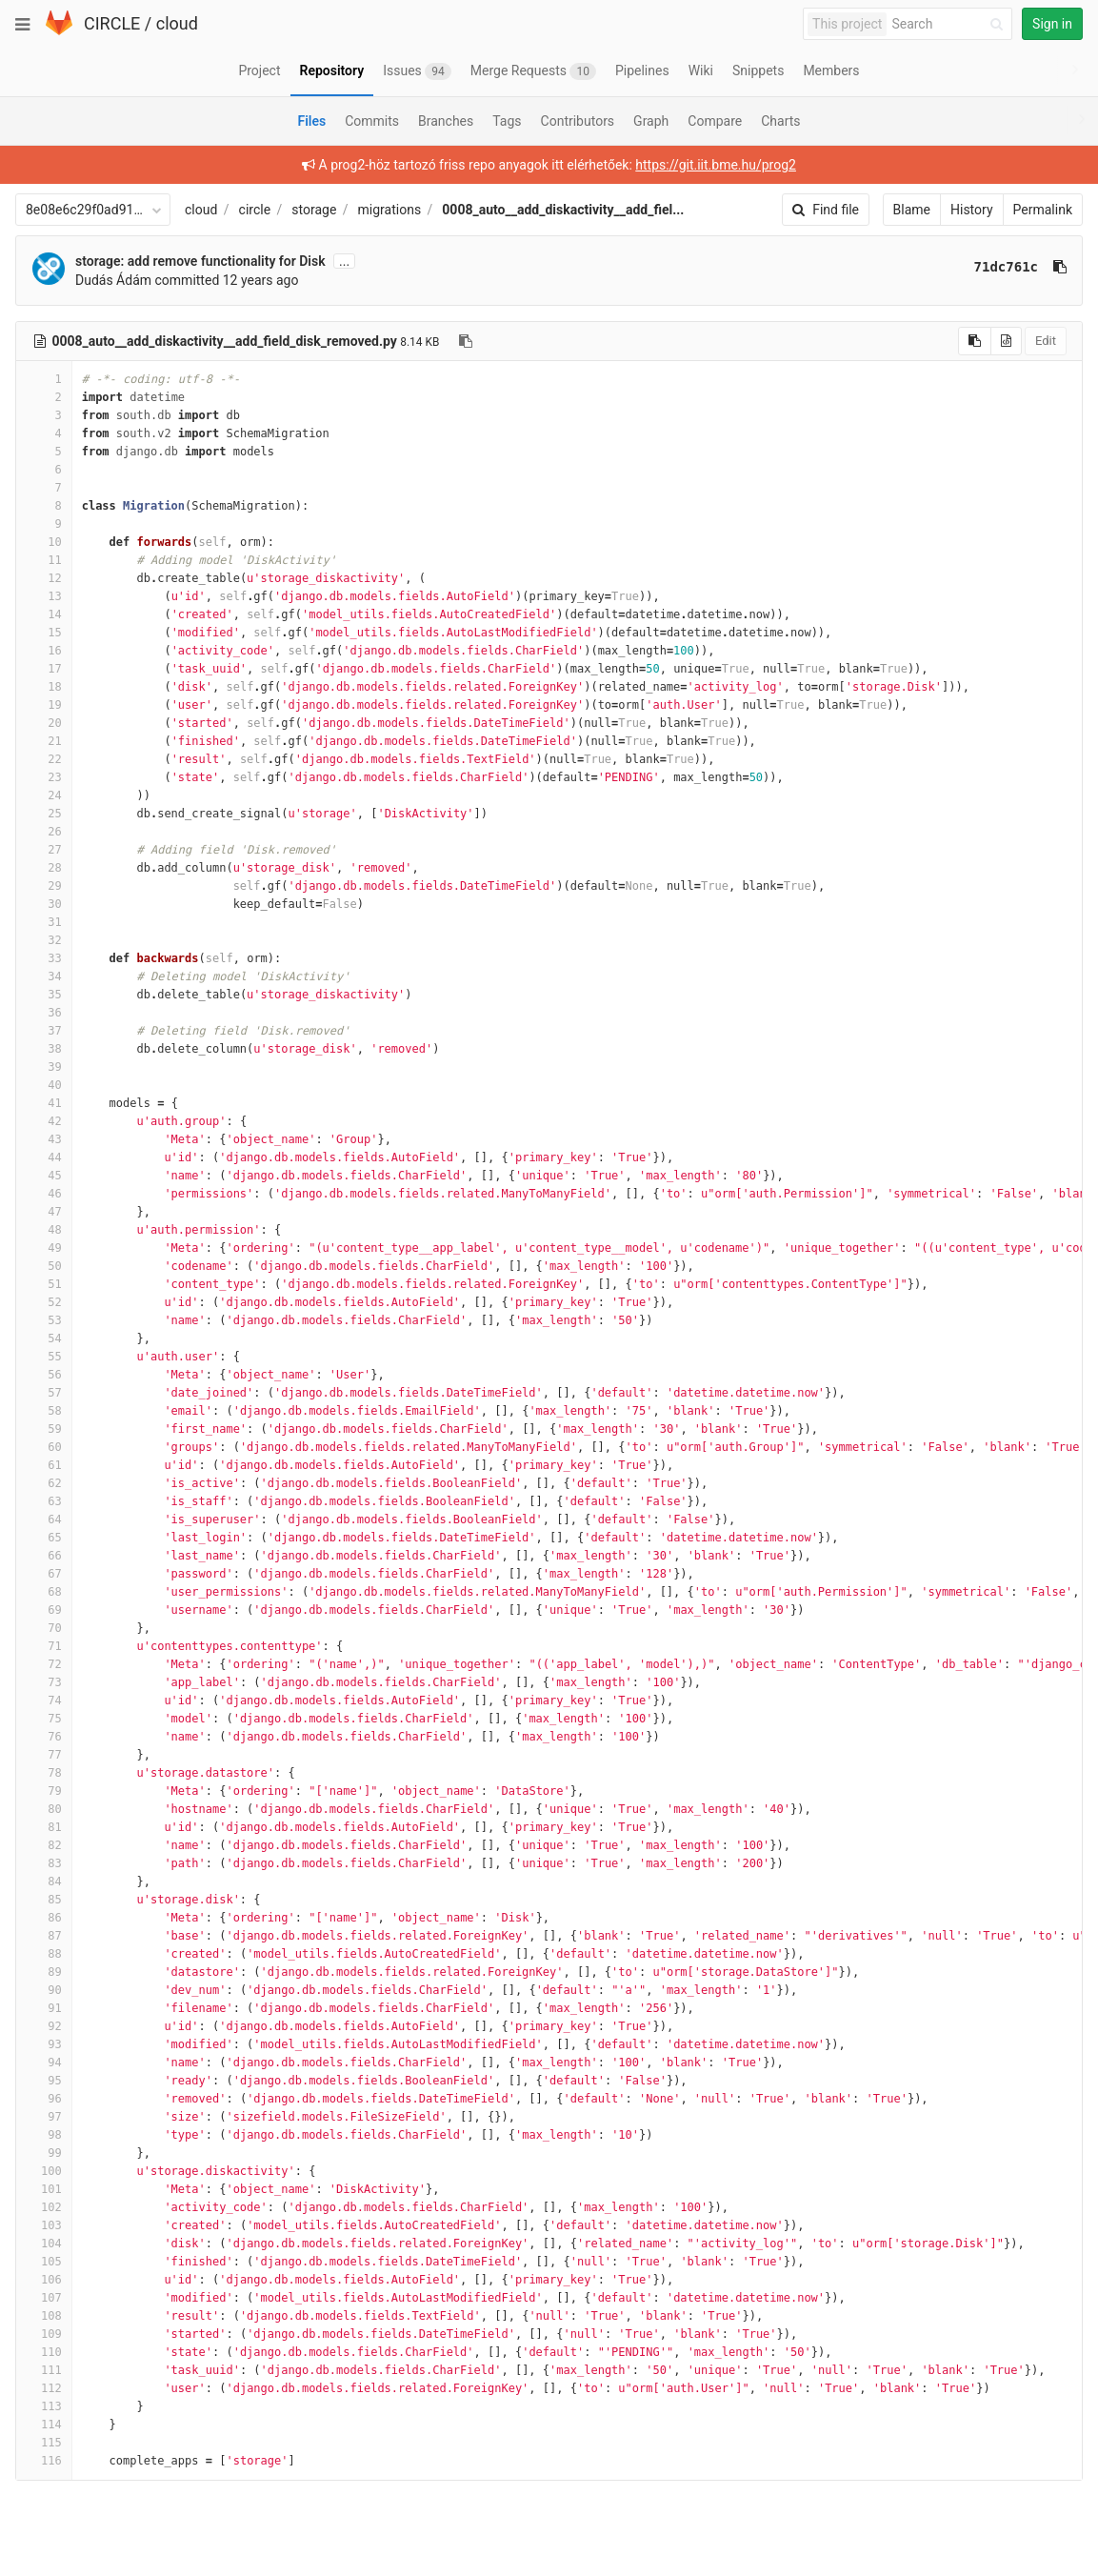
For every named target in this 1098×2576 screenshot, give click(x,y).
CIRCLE (112, 23)
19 (44, 705)
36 (44, 1012)
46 (44, 1193)
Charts (780, 121)
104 (44, 2243)
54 (44, 1338)
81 (44, 1827)
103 (44, 2225)
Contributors (578, 121)
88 (44, 1954)
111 (44, 2370)
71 (44, 1646)
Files (311, 121)
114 (44, 2424)
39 (44, 1067)
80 (44, 1809)
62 (44, 1483)
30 (44, 904)
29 (44, 886)
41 (44, 1103)
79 (44, 1791)
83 (44, 1863)
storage (313, 209)
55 (44, 1356)
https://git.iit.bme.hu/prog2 (715, 164)
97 (44, 2116)
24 (44, 795)
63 (44, 1501)
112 (44, 2388)
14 (44, 614)
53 (44, 1320)
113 (44, 2406)
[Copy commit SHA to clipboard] (1060, 266)
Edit (1045, 340)
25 (44, 813)
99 (44, 2153)
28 (44, 868)
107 (44, 2297)
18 (44, 687)
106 (44, 2279)
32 (44, 940)
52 (44, 1302)
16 (44, 650)
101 (44, 2189)
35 (44, 994)
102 (44, 2207)
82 (44, 1845)
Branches (445, 121)
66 (44, 1555)
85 (44, 1899)
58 (44, 1411)
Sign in (1052, 23)
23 (44, 777)
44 (44, 1157)
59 (44, 1429)
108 (44, 2316)
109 (44, 2334)
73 (44, 1682)
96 (44, 2098)
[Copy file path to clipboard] (465, 341)
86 (44, 1917)
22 (44, 759)
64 (44, 1519)
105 (44, 2261)
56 (44, 1374)
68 (44, 1592)
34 (44, 976)
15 (44, 632)
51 (44, 1284)
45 (44, 1175)
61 (44, 1465)
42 (44, 1121)
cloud (177, 23)
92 (44, 2026)
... (344, 261)
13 (44, 596)
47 (44, 1211)
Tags (506, 121)
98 (44, 2135)
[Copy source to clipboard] (974, 341)
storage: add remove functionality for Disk (200, 261)
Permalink (1042, 209)
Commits (372, 121)
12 (44, 578)
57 (44, 1392)
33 (44, 958)
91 (44, 2008)
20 (44, 723)
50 (44, 1266)
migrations (390, 209)
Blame (911, 209)
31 (44, 922)
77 (44, 1754)
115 (44, 2442)
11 (44, 560)
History (971, 209)
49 (44, 1248)
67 (44, 1573)
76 (44, 1736)
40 (44, 1085)
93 (44, 2044)
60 (44, 1447)
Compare (715, 121)
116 (44, 2460)
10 (44, 542)
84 (44, 1881)
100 (44, 2171)
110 (44, 2352)
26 (44, 831)
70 (44, 1628)
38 (44, 1049)
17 (44, 668)
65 (44, 1537)
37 (44, 1030)
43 (44, 1139)
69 (44, 1610)
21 (44, 741)
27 (44, 849)
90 (44, 1990)
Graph (651, 121)
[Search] (950, 24)
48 (44, 1230)
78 (44, 1773)
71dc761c (1006, 266)
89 (44, 1972)
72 (44, 1664)
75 (44, 1718)
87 (44, 1935)
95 (44, 2080)
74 (44, 1700)
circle (255, 209)
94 (44, 2062)
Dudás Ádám (113, 280)
